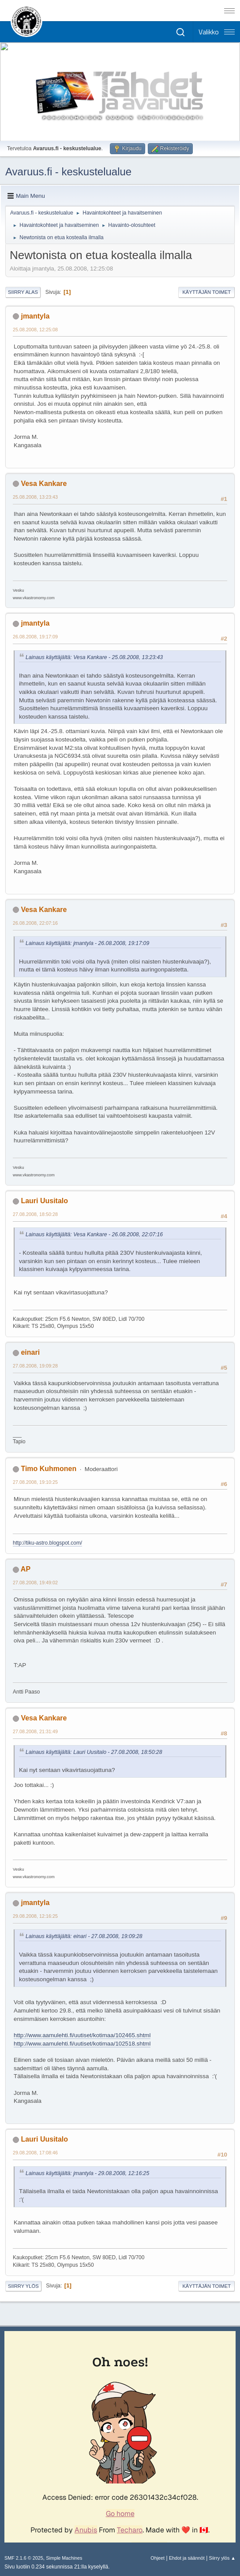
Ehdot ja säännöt (187, 2558)
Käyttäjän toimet (206, 292)
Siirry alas (23, 292)
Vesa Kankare (44, 483)
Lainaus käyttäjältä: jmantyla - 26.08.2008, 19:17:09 (87, 943)
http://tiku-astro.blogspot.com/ (47, 1543)
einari (30, 1352)
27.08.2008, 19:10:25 (35, 1482)
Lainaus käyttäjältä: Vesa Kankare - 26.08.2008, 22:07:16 (94, 1234)
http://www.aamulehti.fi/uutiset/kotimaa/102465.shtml (82, 2035)
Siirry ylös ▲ (222, 2558)
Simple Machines (64, 2558)
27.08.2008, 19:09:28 (35, 1365)
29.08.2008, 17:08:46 (35, 2152)
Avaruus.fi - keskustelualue (68, 172)
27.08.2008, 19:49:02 (35, 1582)
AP (25, 1569)
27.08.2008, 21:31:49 (35, 1731)
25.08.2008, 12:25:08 (35, 329)
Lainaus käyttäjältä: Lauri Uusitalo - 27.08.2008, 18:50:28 (94, 1752)
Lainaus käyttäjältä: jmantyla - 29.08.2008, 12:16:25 (87, 2173)
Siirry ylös (23, 2286)
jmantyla (35, 316)
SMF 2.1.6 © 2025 (23, 2558)
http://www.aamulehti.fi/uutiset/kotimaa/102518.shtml (82, 2043)
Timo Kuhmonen (48, 1468)
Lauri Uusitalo (44, 1201)
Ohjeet (157, 2558)
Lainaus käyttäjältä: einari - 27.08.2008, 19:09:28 (84, 1936)
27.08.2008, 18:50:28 (35, 1214)
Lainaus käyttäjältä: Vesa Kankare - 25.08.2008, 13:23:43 (94, 657)
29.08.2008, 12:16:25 (35, 1916)
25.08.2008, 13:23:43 (35, 497)
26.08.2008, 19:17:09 (35, 636)
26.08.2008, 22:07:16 (35, 923)
